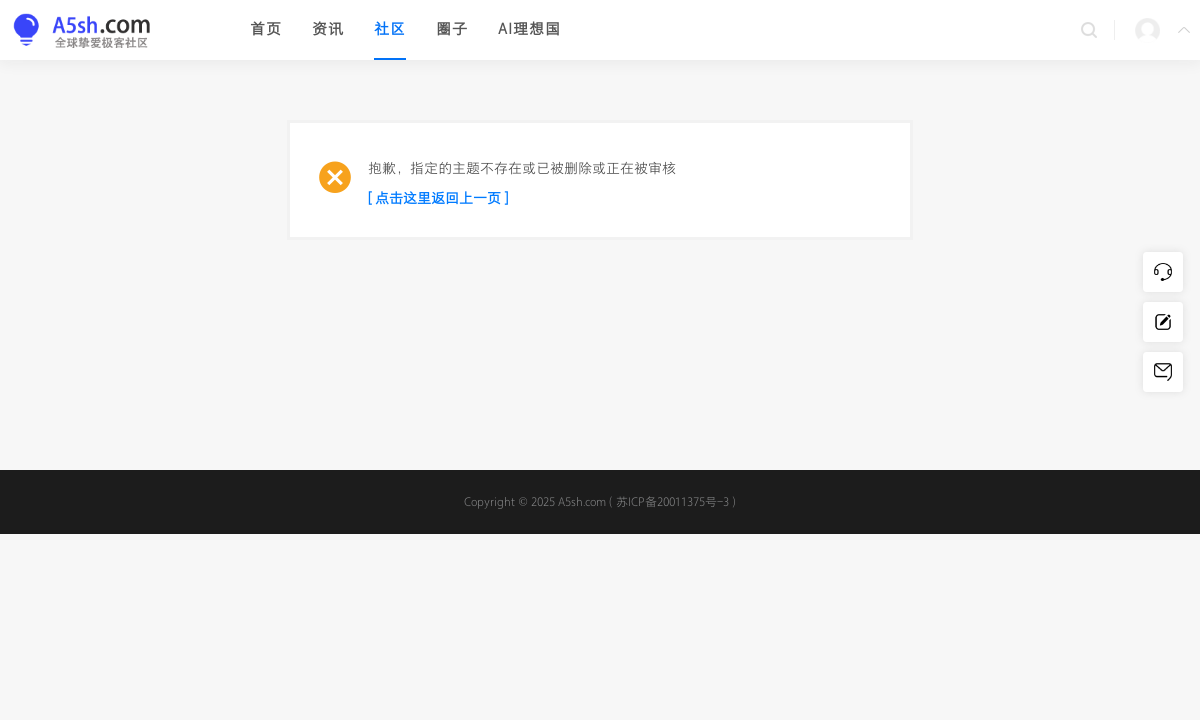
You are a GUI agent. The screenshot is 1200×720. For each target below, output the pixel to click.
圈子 (452, 29)
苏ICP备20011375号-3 (672, 502)
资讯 (328, 29)
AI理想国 (529, 29)
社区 (390, 29)
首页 (266, 29)
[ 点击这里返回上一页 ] (438, 198)
